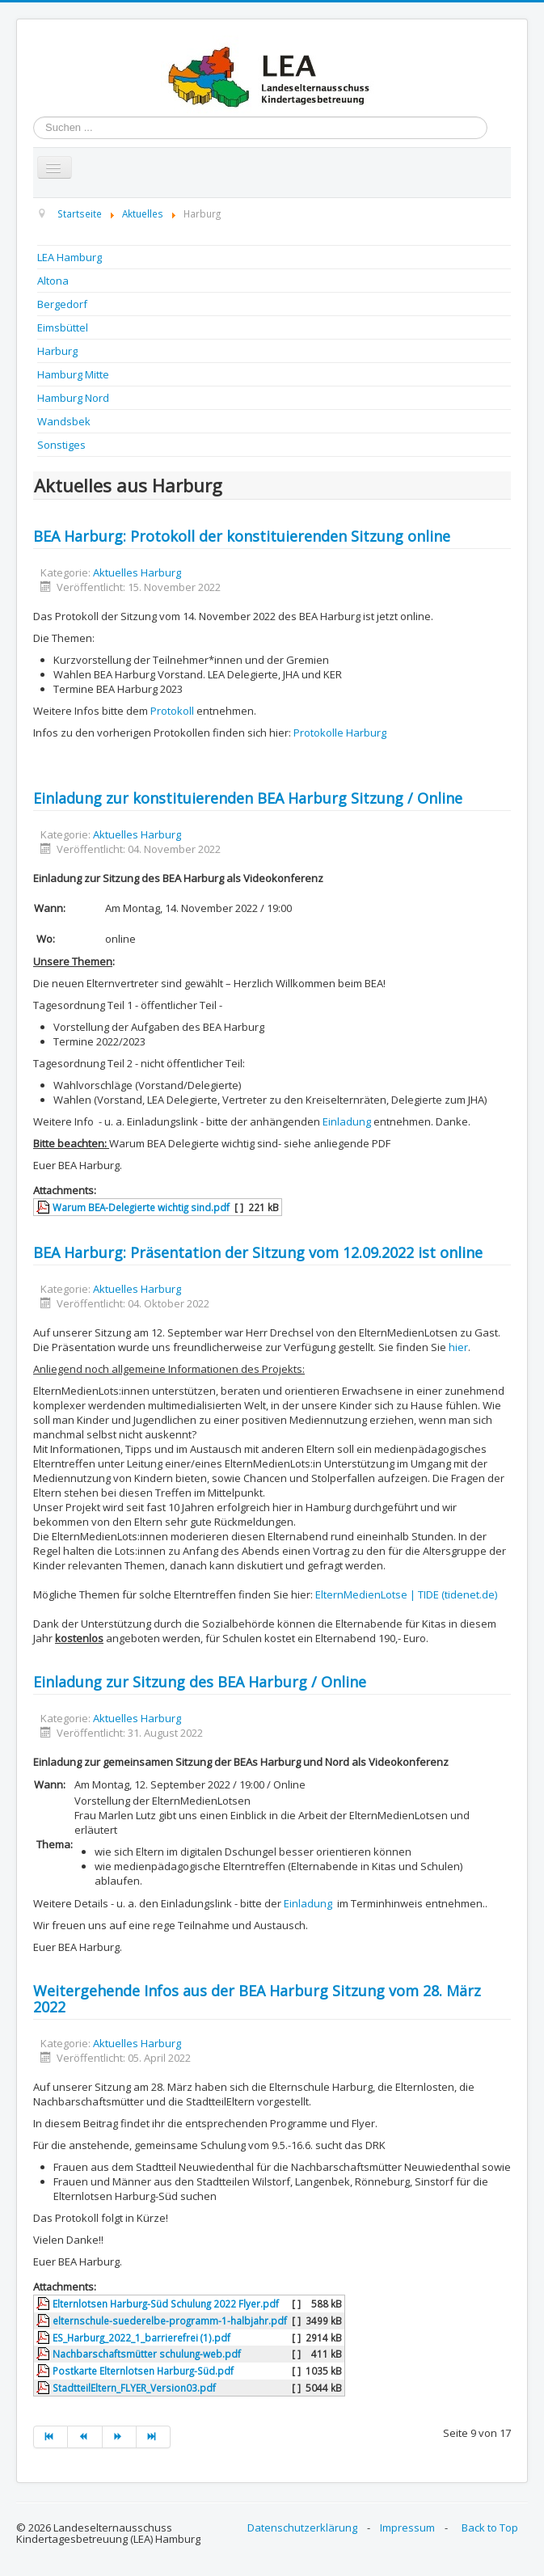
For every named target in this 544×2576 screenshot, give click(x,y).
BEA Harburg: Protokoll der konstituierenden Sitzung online (241, 536)
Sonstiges (61, 444)
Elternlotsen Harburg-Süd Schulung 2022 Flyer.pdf (166, 2303)
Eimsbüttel (62, 327)
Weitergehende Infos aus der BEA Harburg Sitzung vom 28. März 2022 (257, 1998)
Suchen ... (33, 116)
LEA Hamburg (69, 257)
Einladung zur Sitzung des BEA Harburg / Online (199, 1681)
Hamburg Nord (73, 398)
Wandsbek (64, 421)
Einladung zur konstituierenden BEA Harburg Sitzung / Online (247, 798)
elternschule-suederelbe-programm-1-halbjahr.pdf (170, 2320)
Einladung (347, 1121)
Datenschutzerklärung (302, 2527)
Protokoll (172, 710)
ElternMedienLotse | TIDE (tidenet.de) (406, 1594)
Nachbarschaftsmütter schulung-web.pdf (147, 2353)
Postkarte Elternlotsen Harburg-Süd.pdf (143, 2370)
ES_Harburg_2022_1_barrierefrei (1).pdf (141, 2337)
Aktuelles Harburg (137, 572)
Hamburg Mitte (73, 374)
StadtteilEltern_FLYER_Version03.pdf (134, 2387)
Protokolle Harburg (339, 732)
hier (458, 1347)
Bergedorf (62, 304)
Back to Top (490, 2527)
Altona (53, 280)
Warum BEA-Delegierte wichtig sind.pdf (141, 1207)
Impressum (407, 2527)
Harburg (57, 351)
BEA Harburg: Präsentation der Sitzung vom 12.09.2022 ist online (258, 1252)
